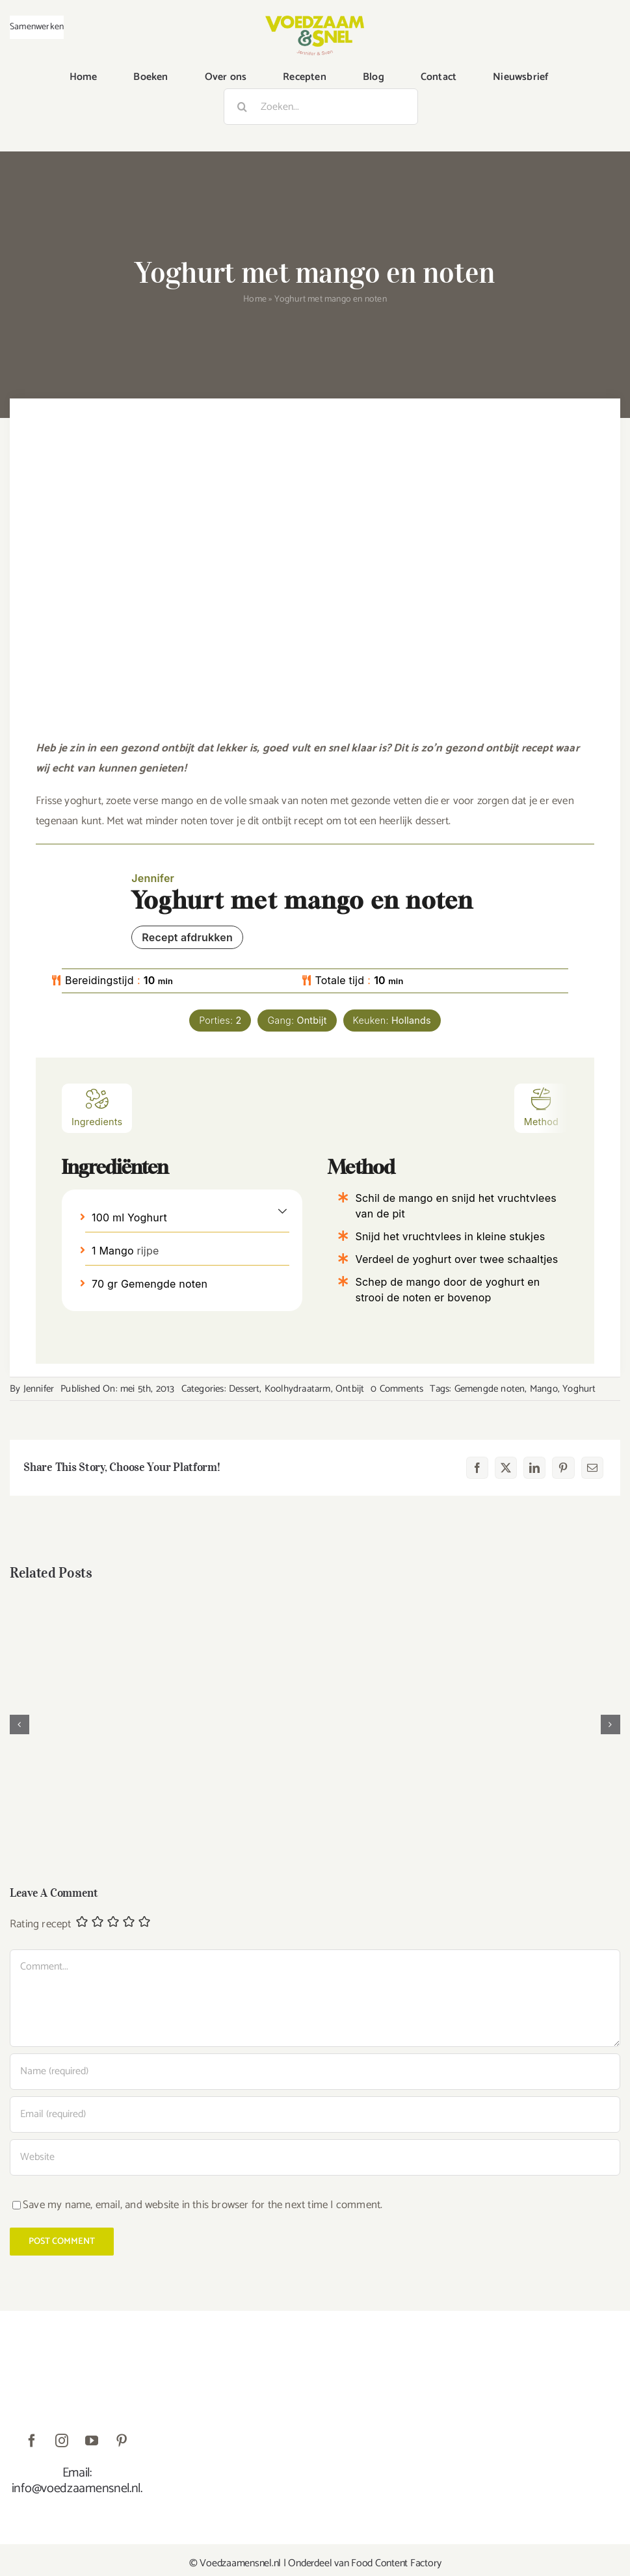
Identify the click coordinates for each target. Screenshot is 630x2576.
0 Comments (397, 1389)
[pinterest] (121, 2440)
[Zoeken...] (321, 106)
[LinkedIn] (534, 1467)
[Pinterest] (563, 1467)
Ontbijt (349, 1389)
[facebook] (32, 2440)
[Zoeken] (242, 106)
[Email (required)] (315, 2114)
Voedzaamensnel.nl (240, 2563)
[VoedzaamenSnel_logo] (314, 21)
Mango (544, 1389)
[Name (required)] (315, 2071)
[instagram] (61, 2440)
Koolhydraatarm (298, 1389)
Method (541, 1106)
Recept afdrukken (187, 937)
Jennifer (39, 1389)
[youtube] (91, 2440)
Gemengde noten (489, 1389)
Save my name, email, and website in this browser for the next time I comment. (202, 2205)
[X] (506, 1467)
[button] (282, 1210)
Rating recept (41, 1924)
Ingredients (97, 1106)
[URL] (315, 2157)
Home (255, 299)
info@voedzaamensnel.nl (76, 2488)
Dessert (244, 1389)
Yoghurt (579, 1389)
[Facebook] (477, 1467)
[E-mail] (592, 1467)
